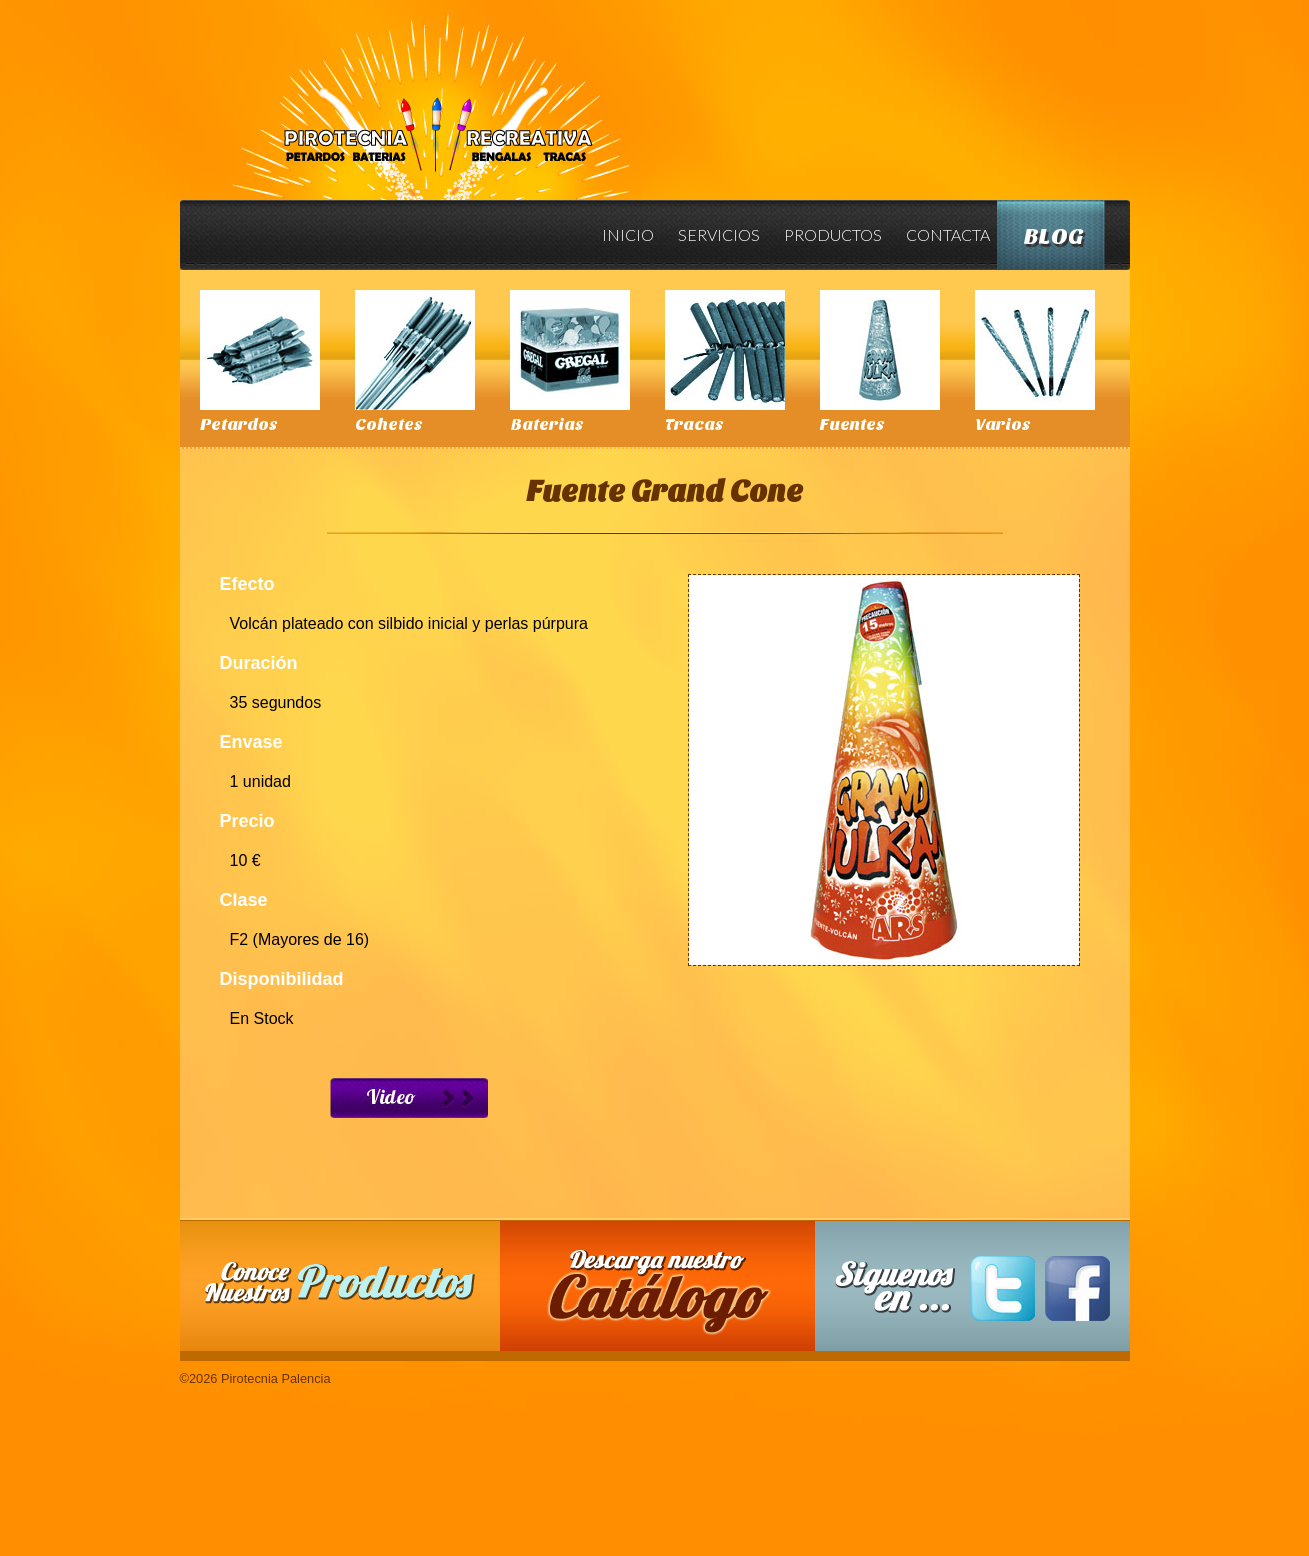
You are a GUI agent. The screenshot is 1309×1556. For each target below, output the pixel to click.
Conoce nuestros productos (340, 1282)
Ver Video (409, 1098)
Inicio (628, 234)
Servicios (719, 234)
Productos (833, 234)
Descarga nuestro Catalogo (667, 1296)
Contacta (948, 234)
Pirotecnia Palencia (429, 93)
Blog (1054, 236)
